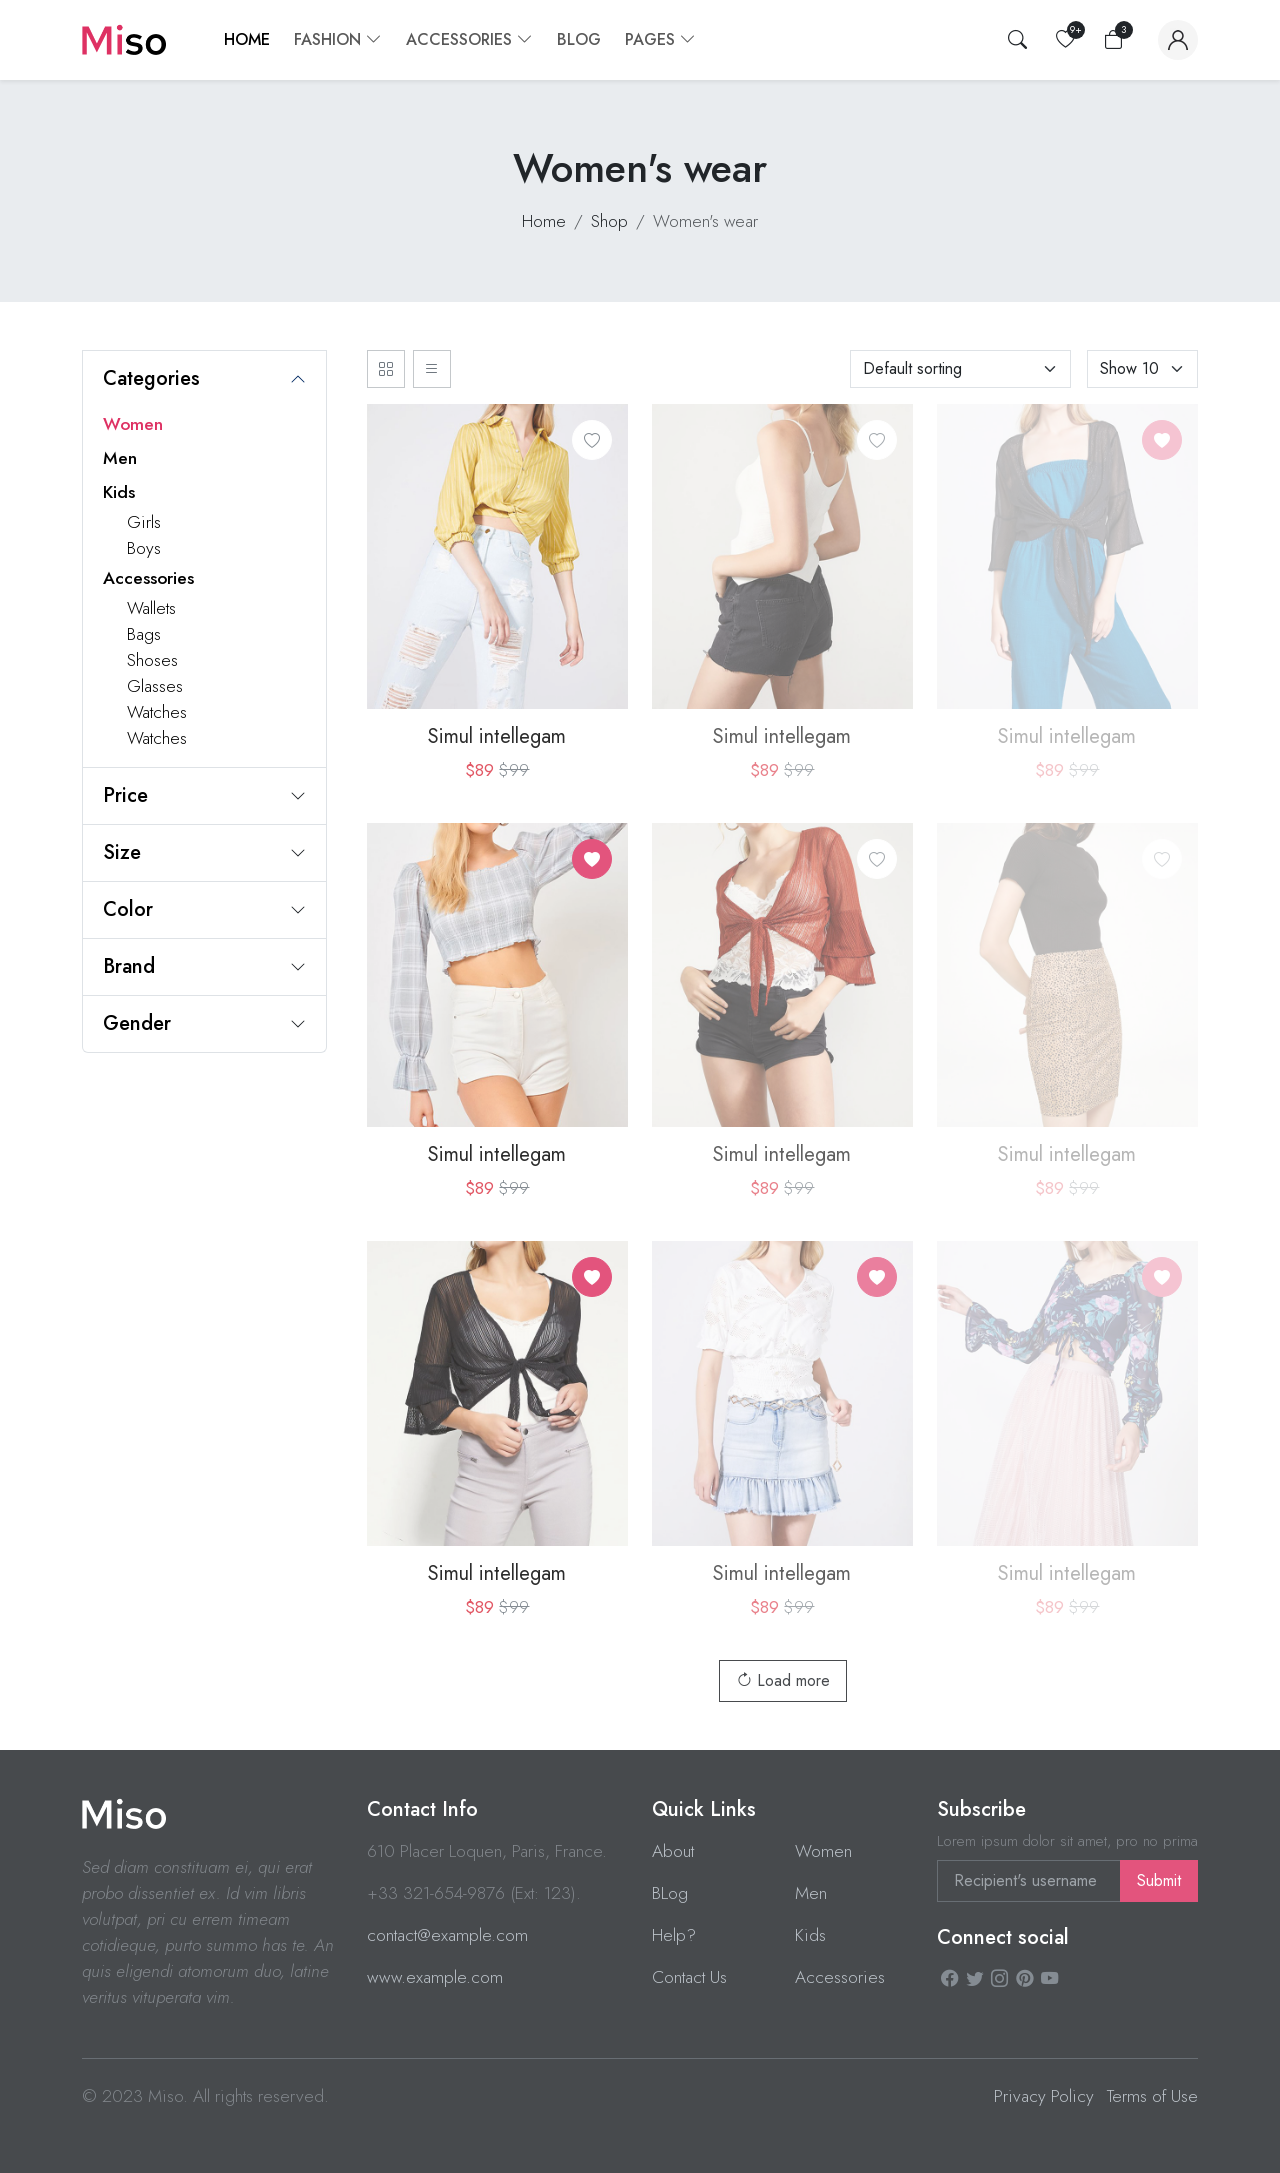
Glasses (155, 686)
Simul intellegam (497, 736)
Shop (609, 221)
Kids (119, 492)
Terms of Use (1152, 2096)
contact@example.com (447, 1935)
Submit (1159, 1880)
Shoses (152, 660)
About (673, 1851)
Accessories (148, 578)
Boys (144, 548)
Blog (579, 39)
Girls (144, 522)
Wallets (151, 608)
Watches (157, 712)
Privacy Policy (1044, 2096)
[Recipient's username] (1029, 1881)
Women (133, 424)
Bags (144, 634)
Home (247, 39)
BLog (670, 1893)
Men (120, 458)
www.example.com (435, 1977)
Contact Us (689, 1977)
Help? (674, 1935)
